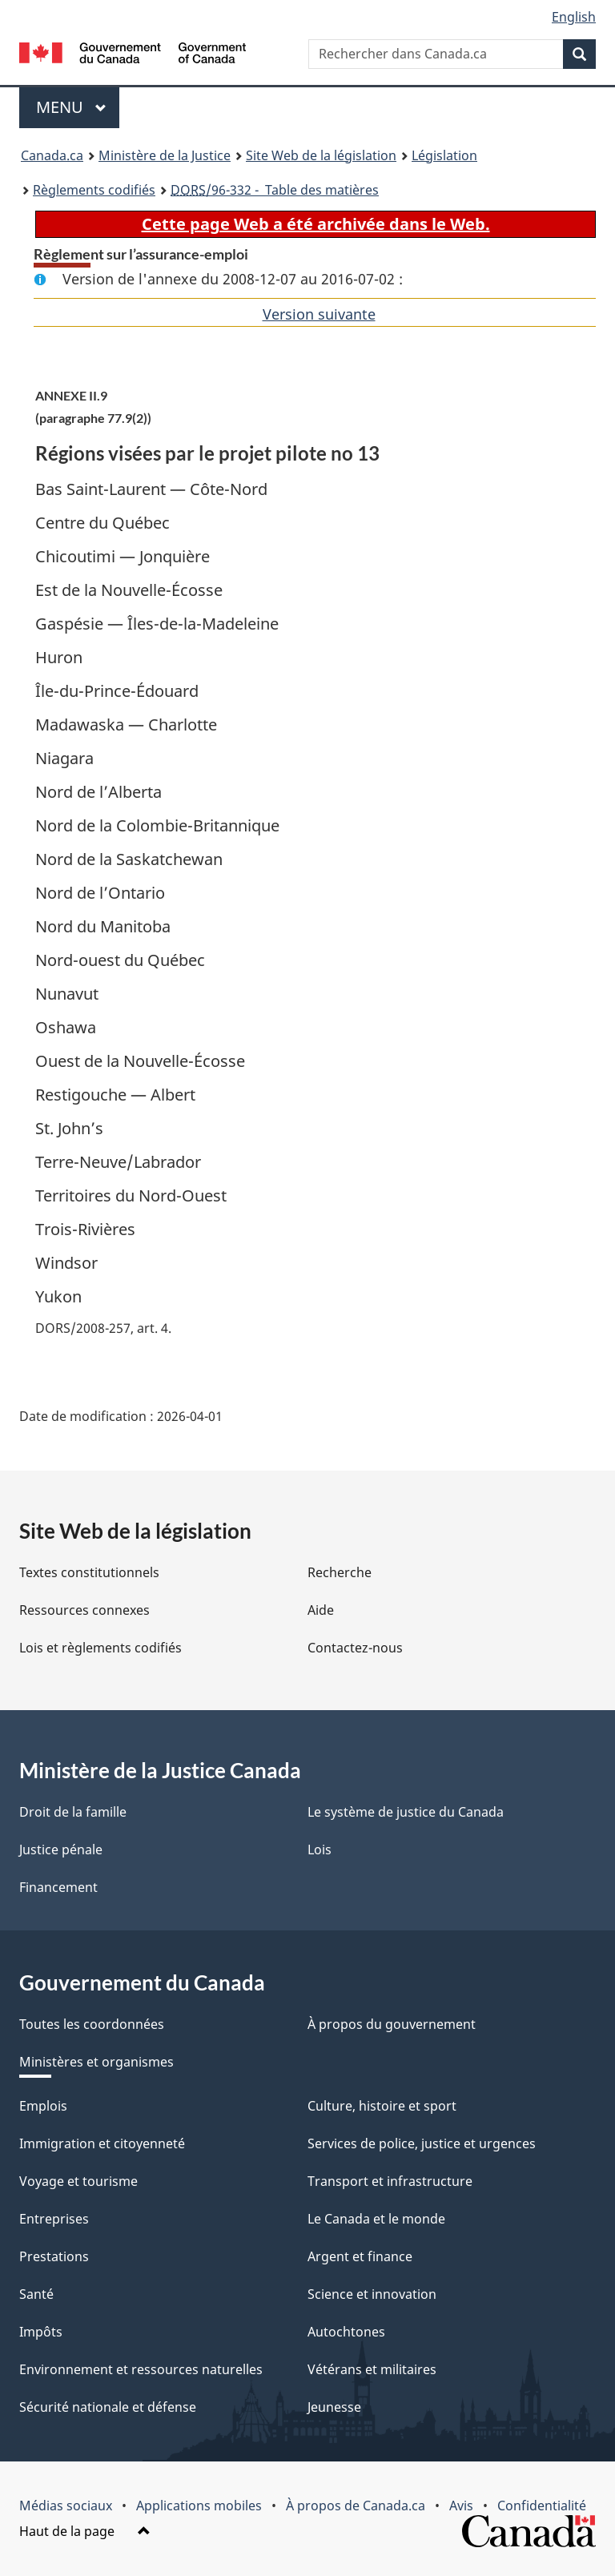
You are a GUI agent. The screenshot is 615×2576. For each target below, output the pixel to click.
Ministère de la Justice (164, 155)
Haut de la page (85, 2531)
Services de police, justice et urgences (422, 2143)
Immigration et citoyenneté (102, 2143)
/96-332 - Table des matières (275, 190)
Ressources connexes (84, 1610)
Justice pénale (60, 1849)
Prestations (54, 2256)
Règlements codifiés (94, 190)
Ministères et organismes (96, 2062)
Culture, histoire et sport (382, 2106)
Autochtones (346, 2332)
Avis (461, 2505)
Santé (36, 2294)
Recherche (340, 1572)
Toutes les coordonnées (91, 2024)
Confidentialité (541, 2505)
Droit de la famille (73, 1812)
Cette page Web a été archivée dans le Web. (316, 224)
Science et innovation (372, 2294)
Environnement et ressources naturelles (141, 2369)
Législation (444, 155)
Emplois (43, 2106)
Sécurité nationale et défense (107, 2407)
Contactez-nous (355, 1647)
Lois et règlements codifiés (100, 1647)
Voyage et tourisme (78, 2181)
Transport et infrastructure (390, 2181)
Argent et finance (360, 2256)
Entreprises (54, 2219)
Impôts (40, 2332)
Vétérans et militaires (372, 2369)
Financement (58, 1887)
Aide (321, 1610)
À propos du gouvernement (392, 2024)
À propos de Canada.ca (355, 2505)
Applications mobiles (199, 2505)
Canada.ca (52, 155)
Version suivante (319, 314)
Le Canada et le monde (376, 2219)
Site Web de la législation (321, 155)
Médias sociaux (65, 2505)
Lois (320, 1849)
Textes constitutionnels (89, 1572)
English (574, 17)
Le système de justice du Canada (406, 1812)
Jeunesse (334, 2407)
